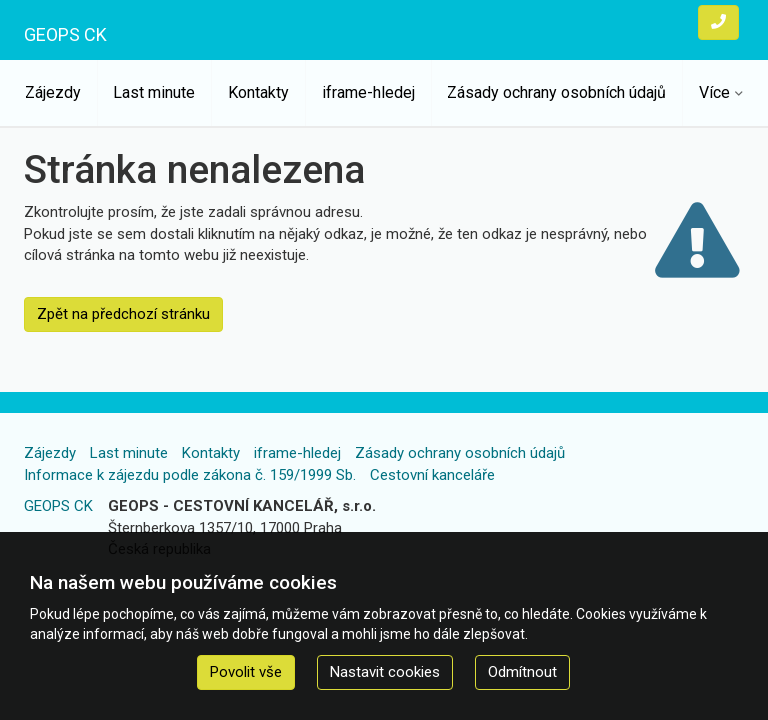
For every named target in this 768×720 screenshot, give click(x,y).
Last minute (154, 92)
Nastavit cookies (385, 672)
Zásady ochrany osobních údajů (556, 92)
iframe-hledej (368, 92)
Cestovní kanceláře (432, 475)
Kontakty (258, 92)
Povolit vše (246, 672)
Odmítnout (522, 672)
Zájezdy (53, 92)
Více (714, 92)
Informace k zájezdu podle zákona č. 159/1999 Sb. (190, 475)
